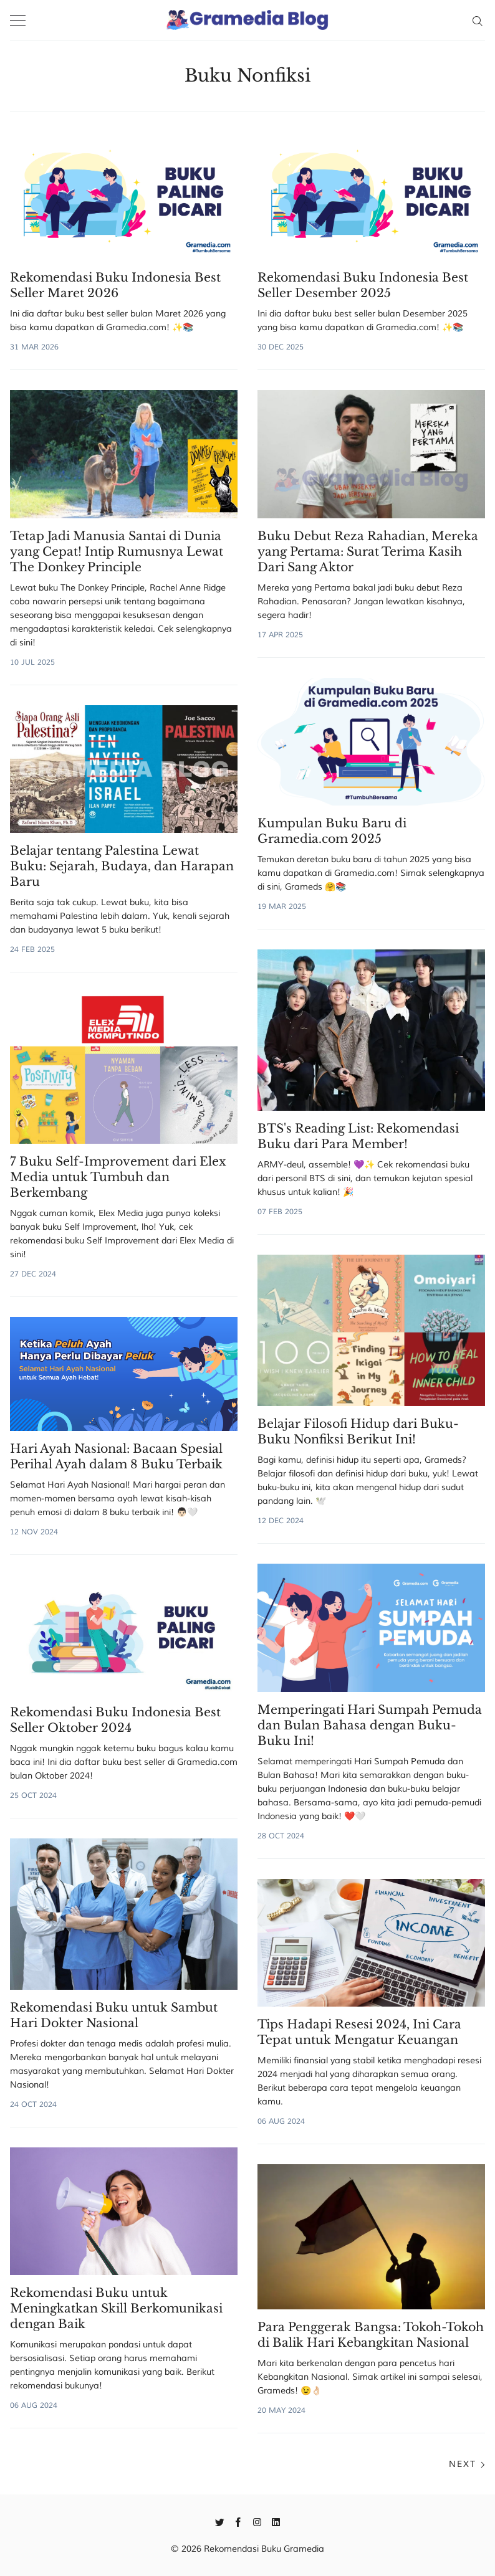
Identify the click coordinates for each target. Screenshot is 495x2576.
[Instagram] (257, 2521)
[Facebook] (238, 2521)
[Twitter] (220, 2521)
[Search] (477, 20)
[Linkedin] (276, 2521)
